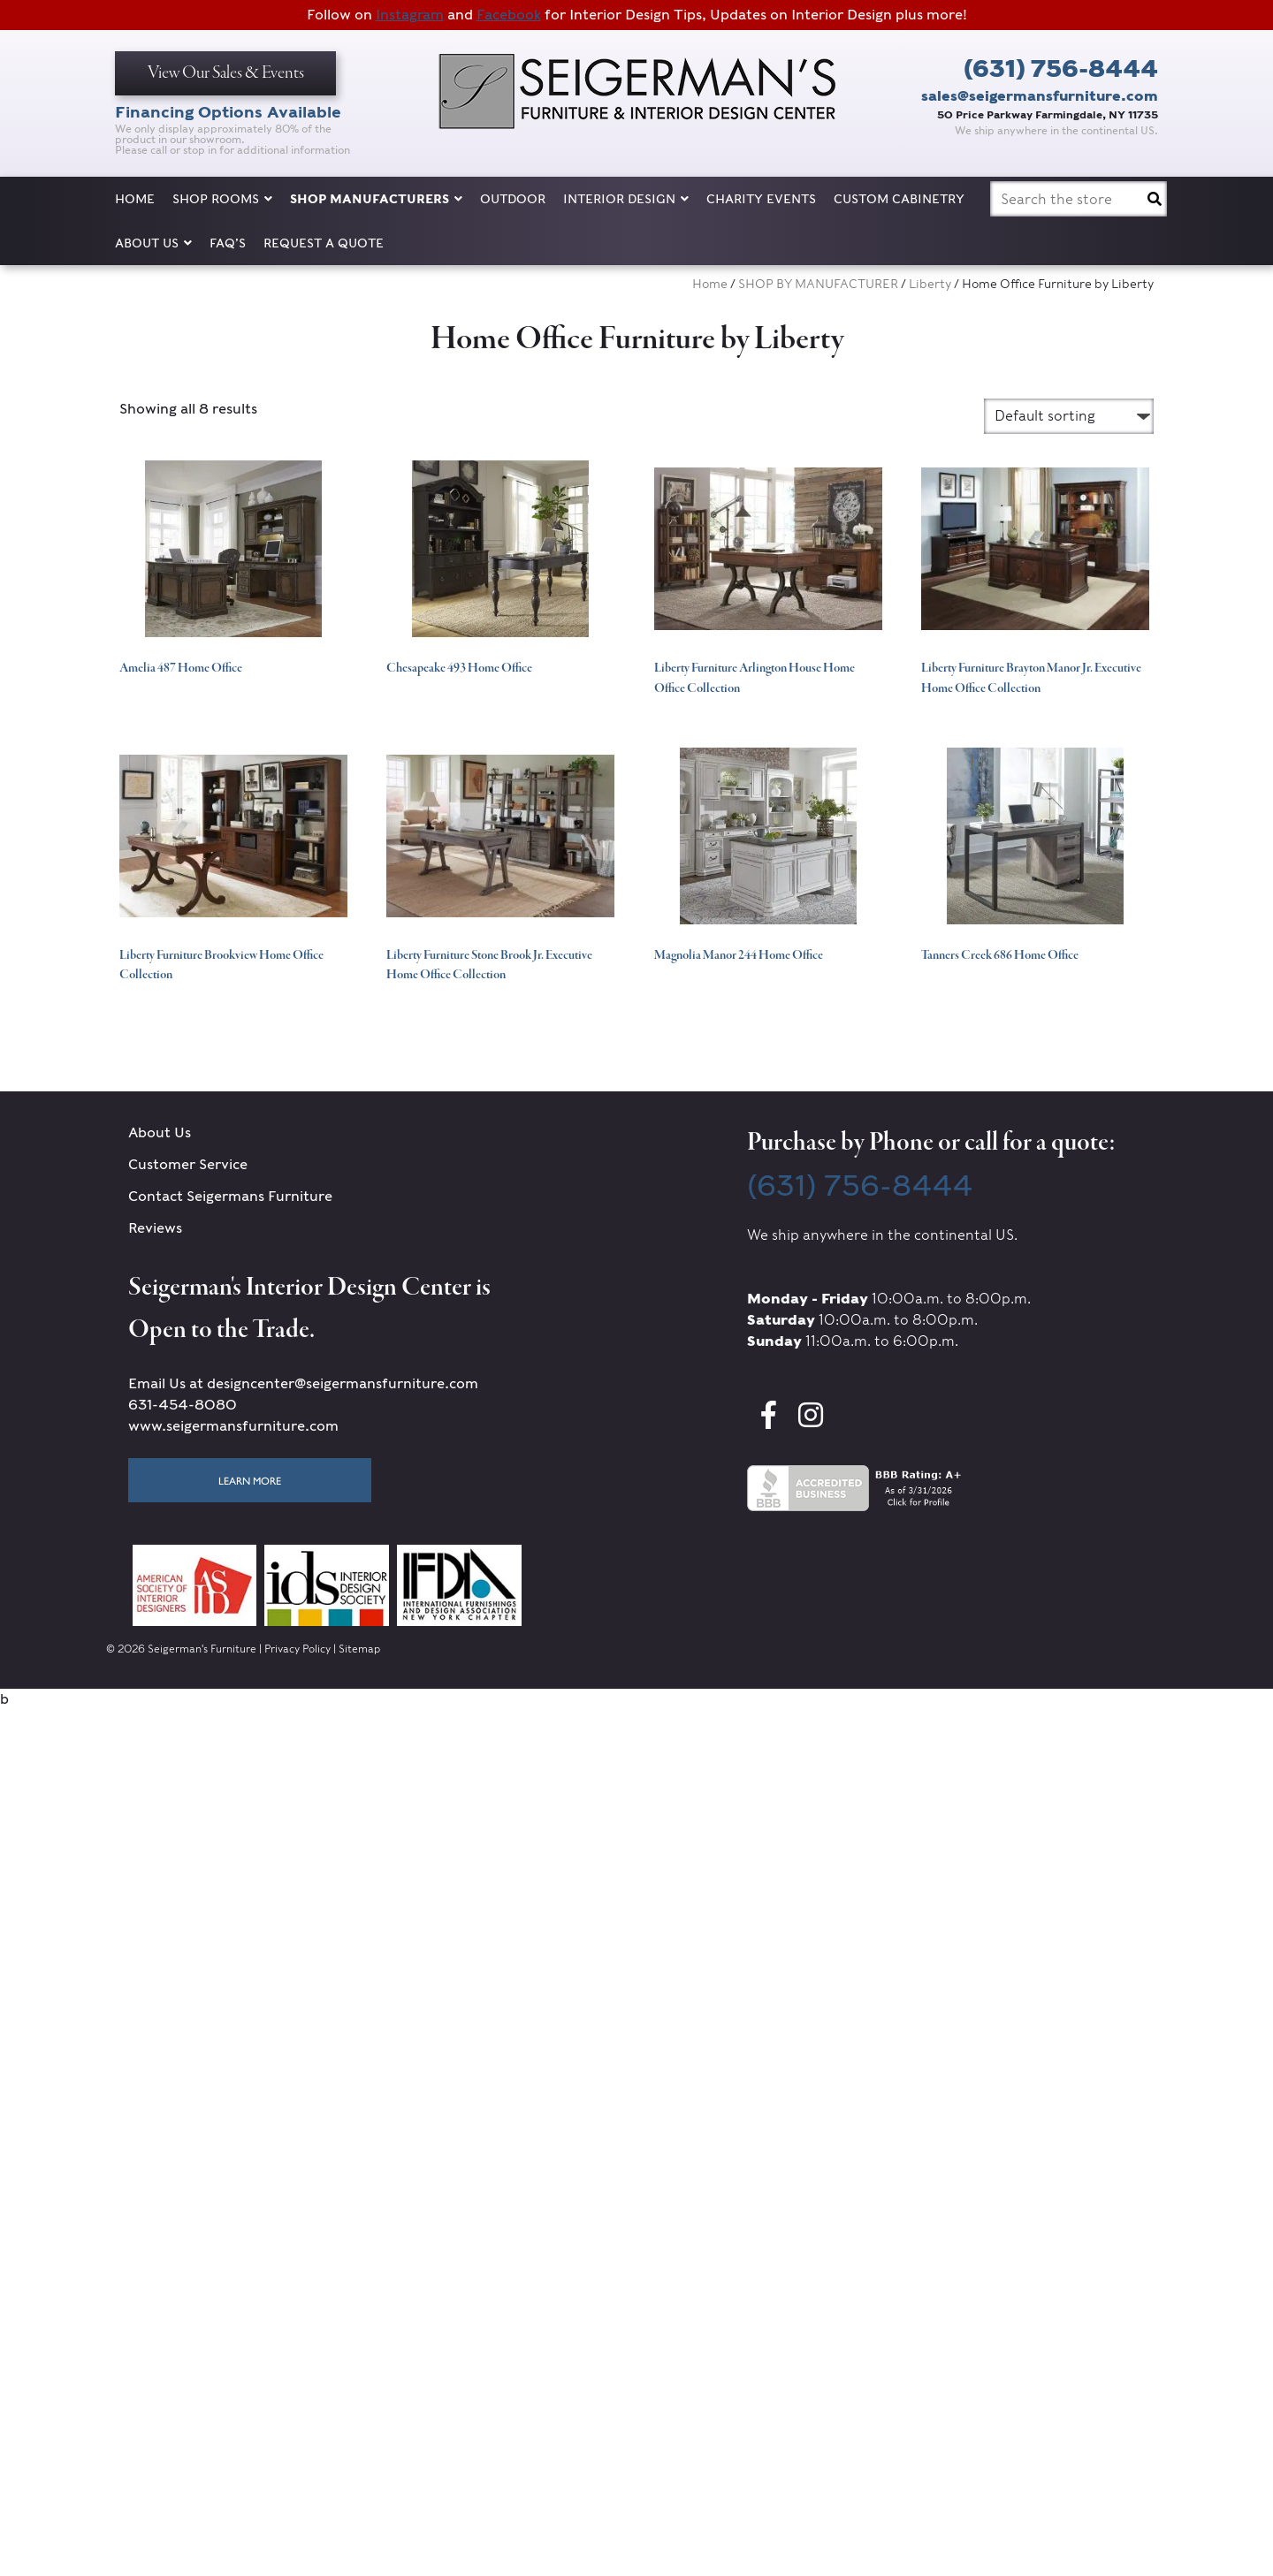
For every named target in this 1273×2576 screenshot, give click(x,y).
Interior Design (626, 199)
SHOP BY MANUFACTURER (818, 284)
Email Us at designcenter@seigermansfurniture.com (303, 1383)
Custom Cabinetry (899, 199)
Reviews (155, 1228)
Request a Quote (323, 243)
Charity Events (761, 199)
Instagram (410, 14)
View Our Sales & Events (226, 73)
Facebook (508, 14)
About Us (153, 243)
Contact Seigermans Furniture (230, 1196)
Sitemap (359, 1648)
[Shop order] (1069, 416)
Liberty (930, 284)
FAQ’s (228, 243)
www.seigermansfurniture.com (233, 1425)
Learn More (249, 1480)
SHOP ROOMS (222, 199)
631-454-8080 (182, 1404)
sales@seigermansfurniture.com (1039, 95)
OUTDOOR (512, 199)
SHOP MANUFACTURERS (376, 199)
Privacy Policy (297, 1648)
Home (135, 199)
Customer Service (188, 1164)
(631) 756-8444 (1061, 68)
